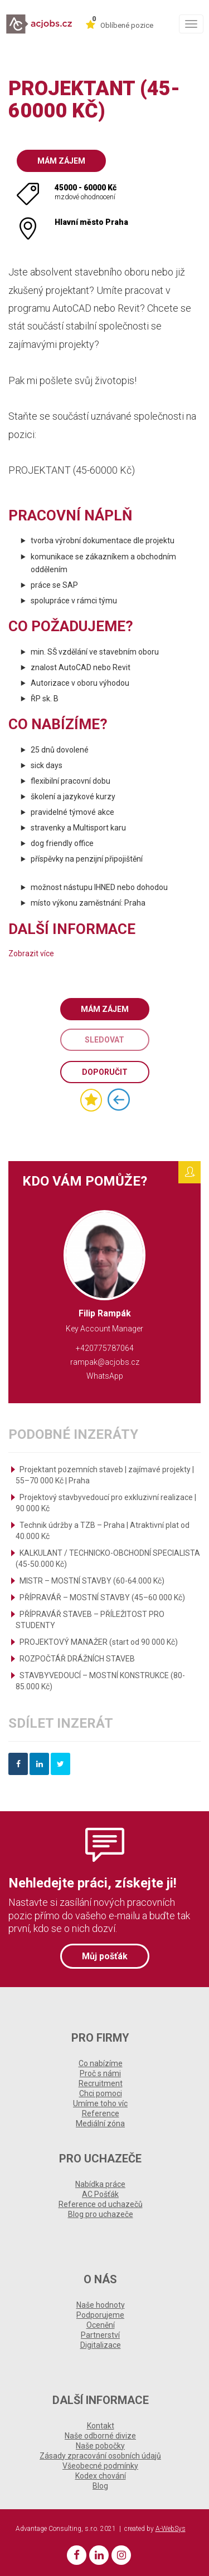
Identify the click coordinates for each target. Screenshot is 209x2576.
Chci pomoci (100, 2093)
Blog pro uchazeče (100, 2214)
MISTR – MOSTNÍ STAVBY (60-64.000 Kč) (92, 1580)
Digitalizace (100, 2345)
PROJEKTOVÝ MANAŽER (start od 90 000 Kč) (99, 1642)
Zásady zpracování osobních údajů (100, 2455)
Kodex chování (100, 2475)
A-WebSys (170, 2529)
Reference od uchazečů (101, 2204)
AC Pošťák (100, 2194)
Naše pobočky (100, 2445)
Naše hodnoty (100, 2304)
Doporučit (105, 1072)
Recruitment (101, 2083)
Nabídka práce (100, 2184)
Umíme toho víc (100, 2103)
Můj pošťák (105, 1956)
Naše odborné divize (100, 2435)
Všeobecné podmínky (100, 2465)
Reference (100, 2113)
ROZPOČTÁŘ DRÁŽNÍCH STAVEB (77, 1658)
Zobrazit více (31, 953)
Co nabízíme (101, 2063)
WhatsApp (104, 1375)
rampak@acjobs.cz (104, 1362)
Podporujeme (100, 2314)
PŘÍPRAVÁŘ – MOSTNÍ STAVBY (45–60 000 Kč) (102, 1597)
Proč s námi (100, 2073)
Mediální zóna (100, 2123)
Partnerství (100, 2335)
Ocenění (100, 2325)
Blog (100, 2485)
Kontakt (100, 2425)
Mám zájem (61, 160)
